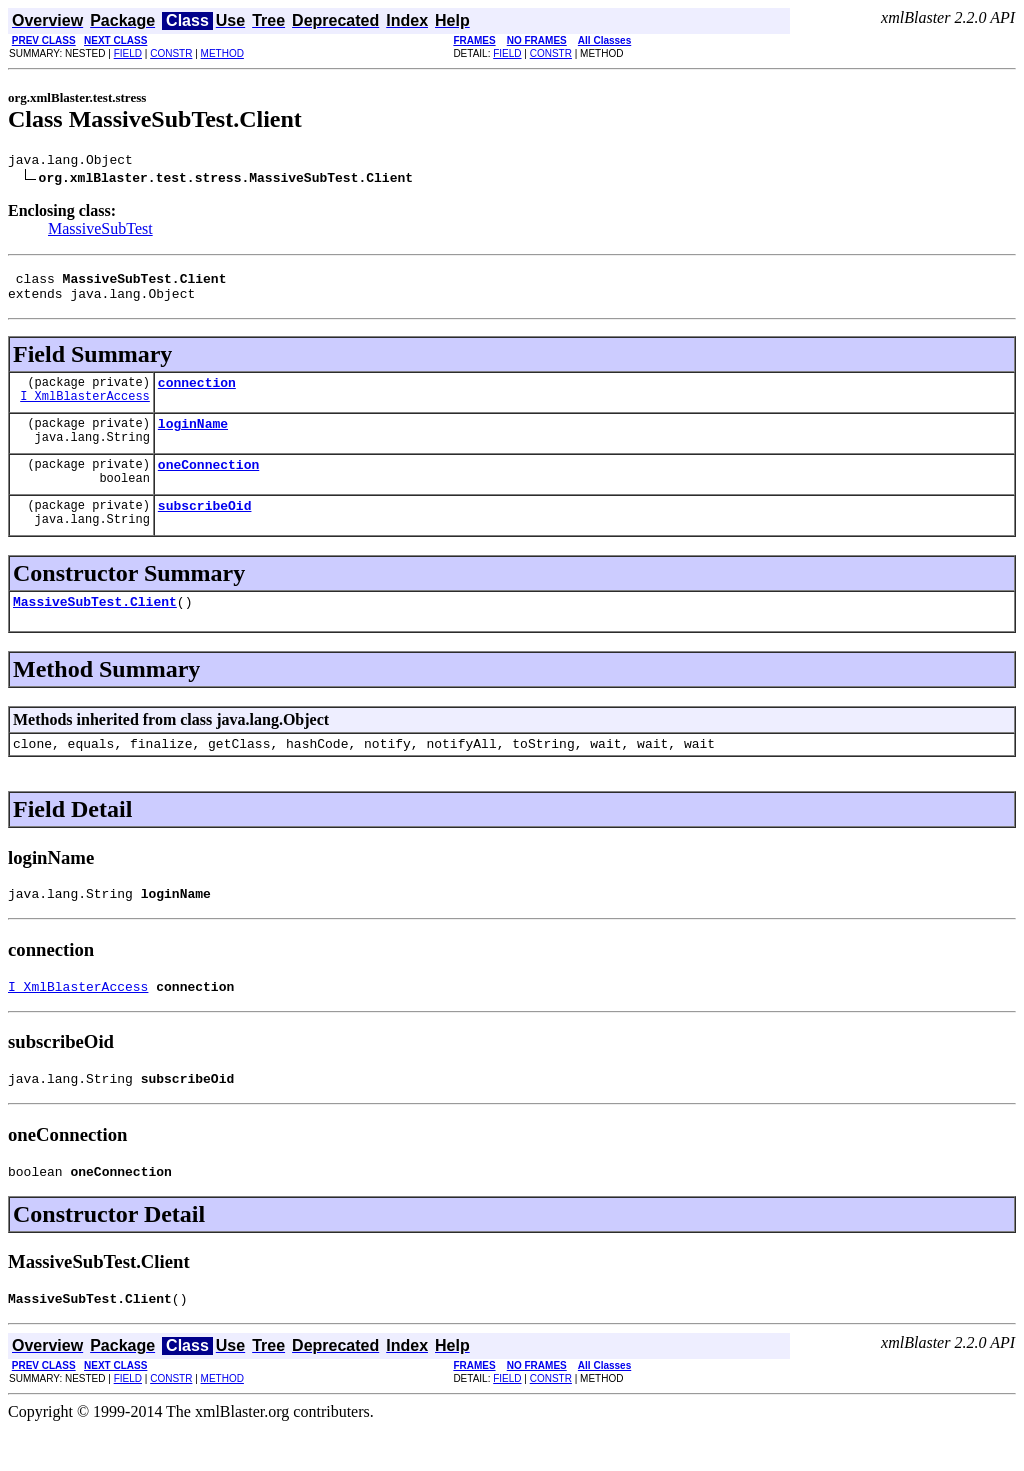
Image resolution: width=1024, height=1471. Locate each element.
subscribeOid (205, 526)
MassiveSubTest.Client (95, 625)
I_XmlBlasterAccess (85, 410)
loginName (193, 438)
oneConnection (208, 482)
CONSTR (171, 53)
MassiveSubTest (100, 231)
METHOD (222, 53)
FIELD (128, 53)
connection (197, 394)
